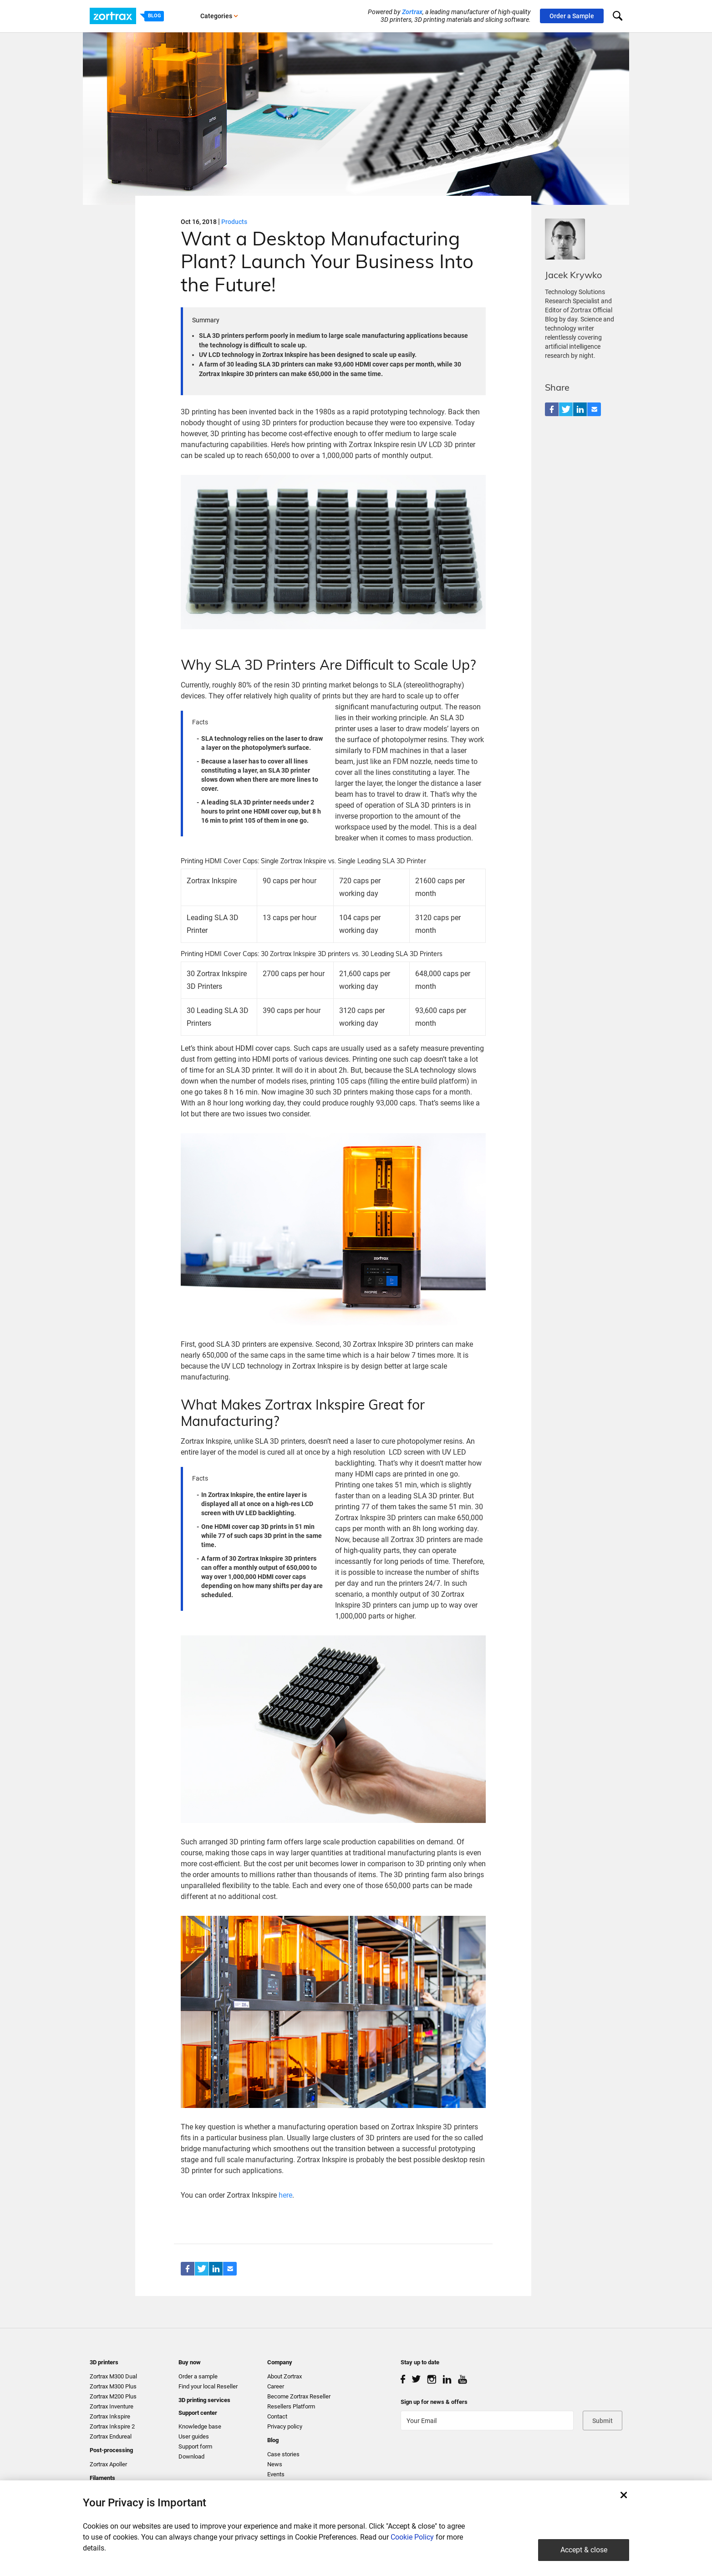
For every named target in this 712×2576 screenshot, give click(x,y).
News (274, 2464)
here (285, 2195)
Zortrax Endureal (111, 2436)
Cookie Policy (412, 2537)
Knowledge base (199, 2426)
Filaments (102, 2477)
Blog (273, 2440)
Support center (197, 2412)
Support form (195, 2446)
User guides (193, 2436)
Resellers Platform (291, 2406)
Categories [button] (219, 16)
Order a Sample (571, 16)
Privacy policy (284, 2426)
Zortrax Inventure (111, 2406)
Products (234, 221)
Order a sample (198, 2376)
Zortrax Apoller (108, 2464)
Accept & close (583, 2549)
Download (191, 2456)
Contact (277, 2416)
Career (275, 2386)
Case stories (283, 2454)
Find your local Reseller (208, 2386)
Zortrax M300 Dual (113, 2376)
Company (279, 2362)
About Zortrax (284, 2376)
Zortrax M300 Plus (113, 2386)
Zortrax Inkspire (110, 2416)
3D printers (104, 2362)
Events (276, 2474)
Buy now (189, 2362)
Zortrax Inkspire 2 (112, 2426)
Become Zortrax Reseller (299, 2396)
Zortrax (412, 11)
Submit (602, 2420)
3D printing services (204, 2400)
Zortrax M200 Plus (113, 2396)
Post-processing (111, 2450)
